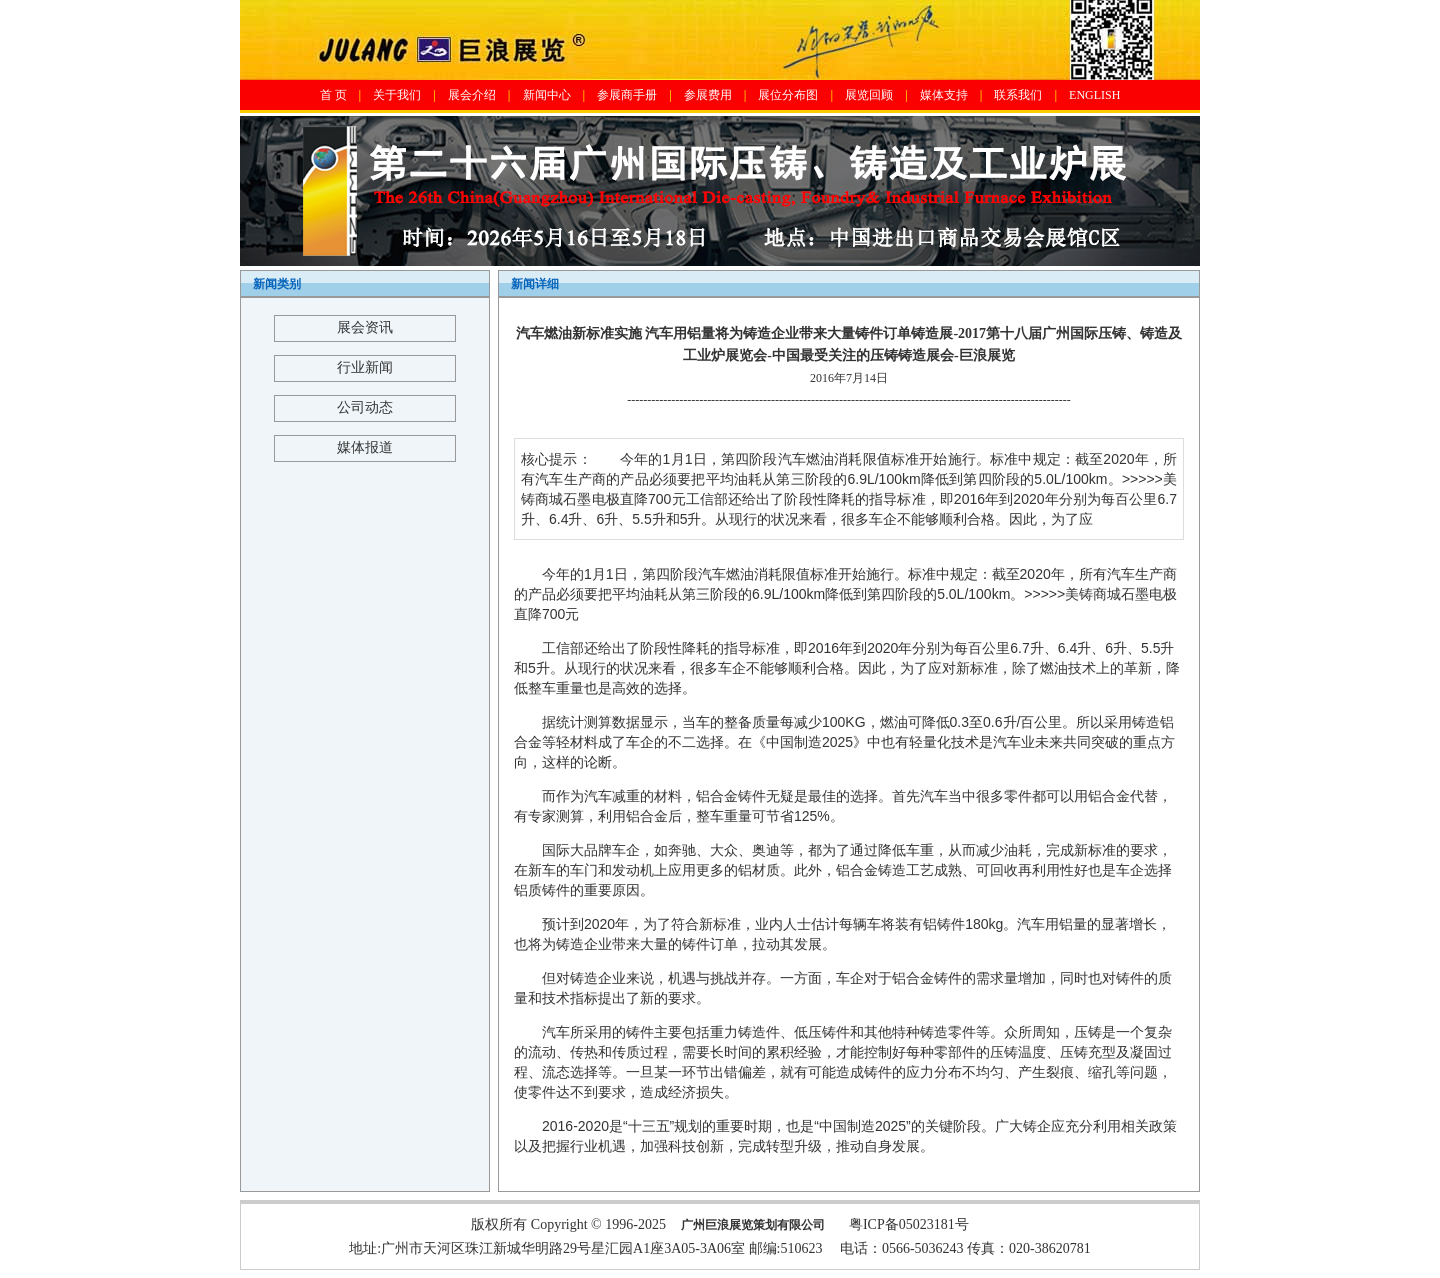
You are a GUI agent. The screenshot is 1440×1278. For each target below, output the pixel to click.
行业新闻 (365, 367)
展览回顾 (869, 95)
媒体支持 (944, 95)
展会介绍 (472, 95)
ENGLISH (1094, 95)
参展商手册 (627, 95)
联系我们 (1018, 95)
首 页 (333, 95)
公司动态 (365, 407)
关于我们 (397, 95)
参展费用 (708, 95)
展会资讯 (365, 327)
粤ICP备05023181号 (909, 1224)
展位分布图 (788, 95)
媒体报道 (365, 447)
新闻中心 (547, 95)
